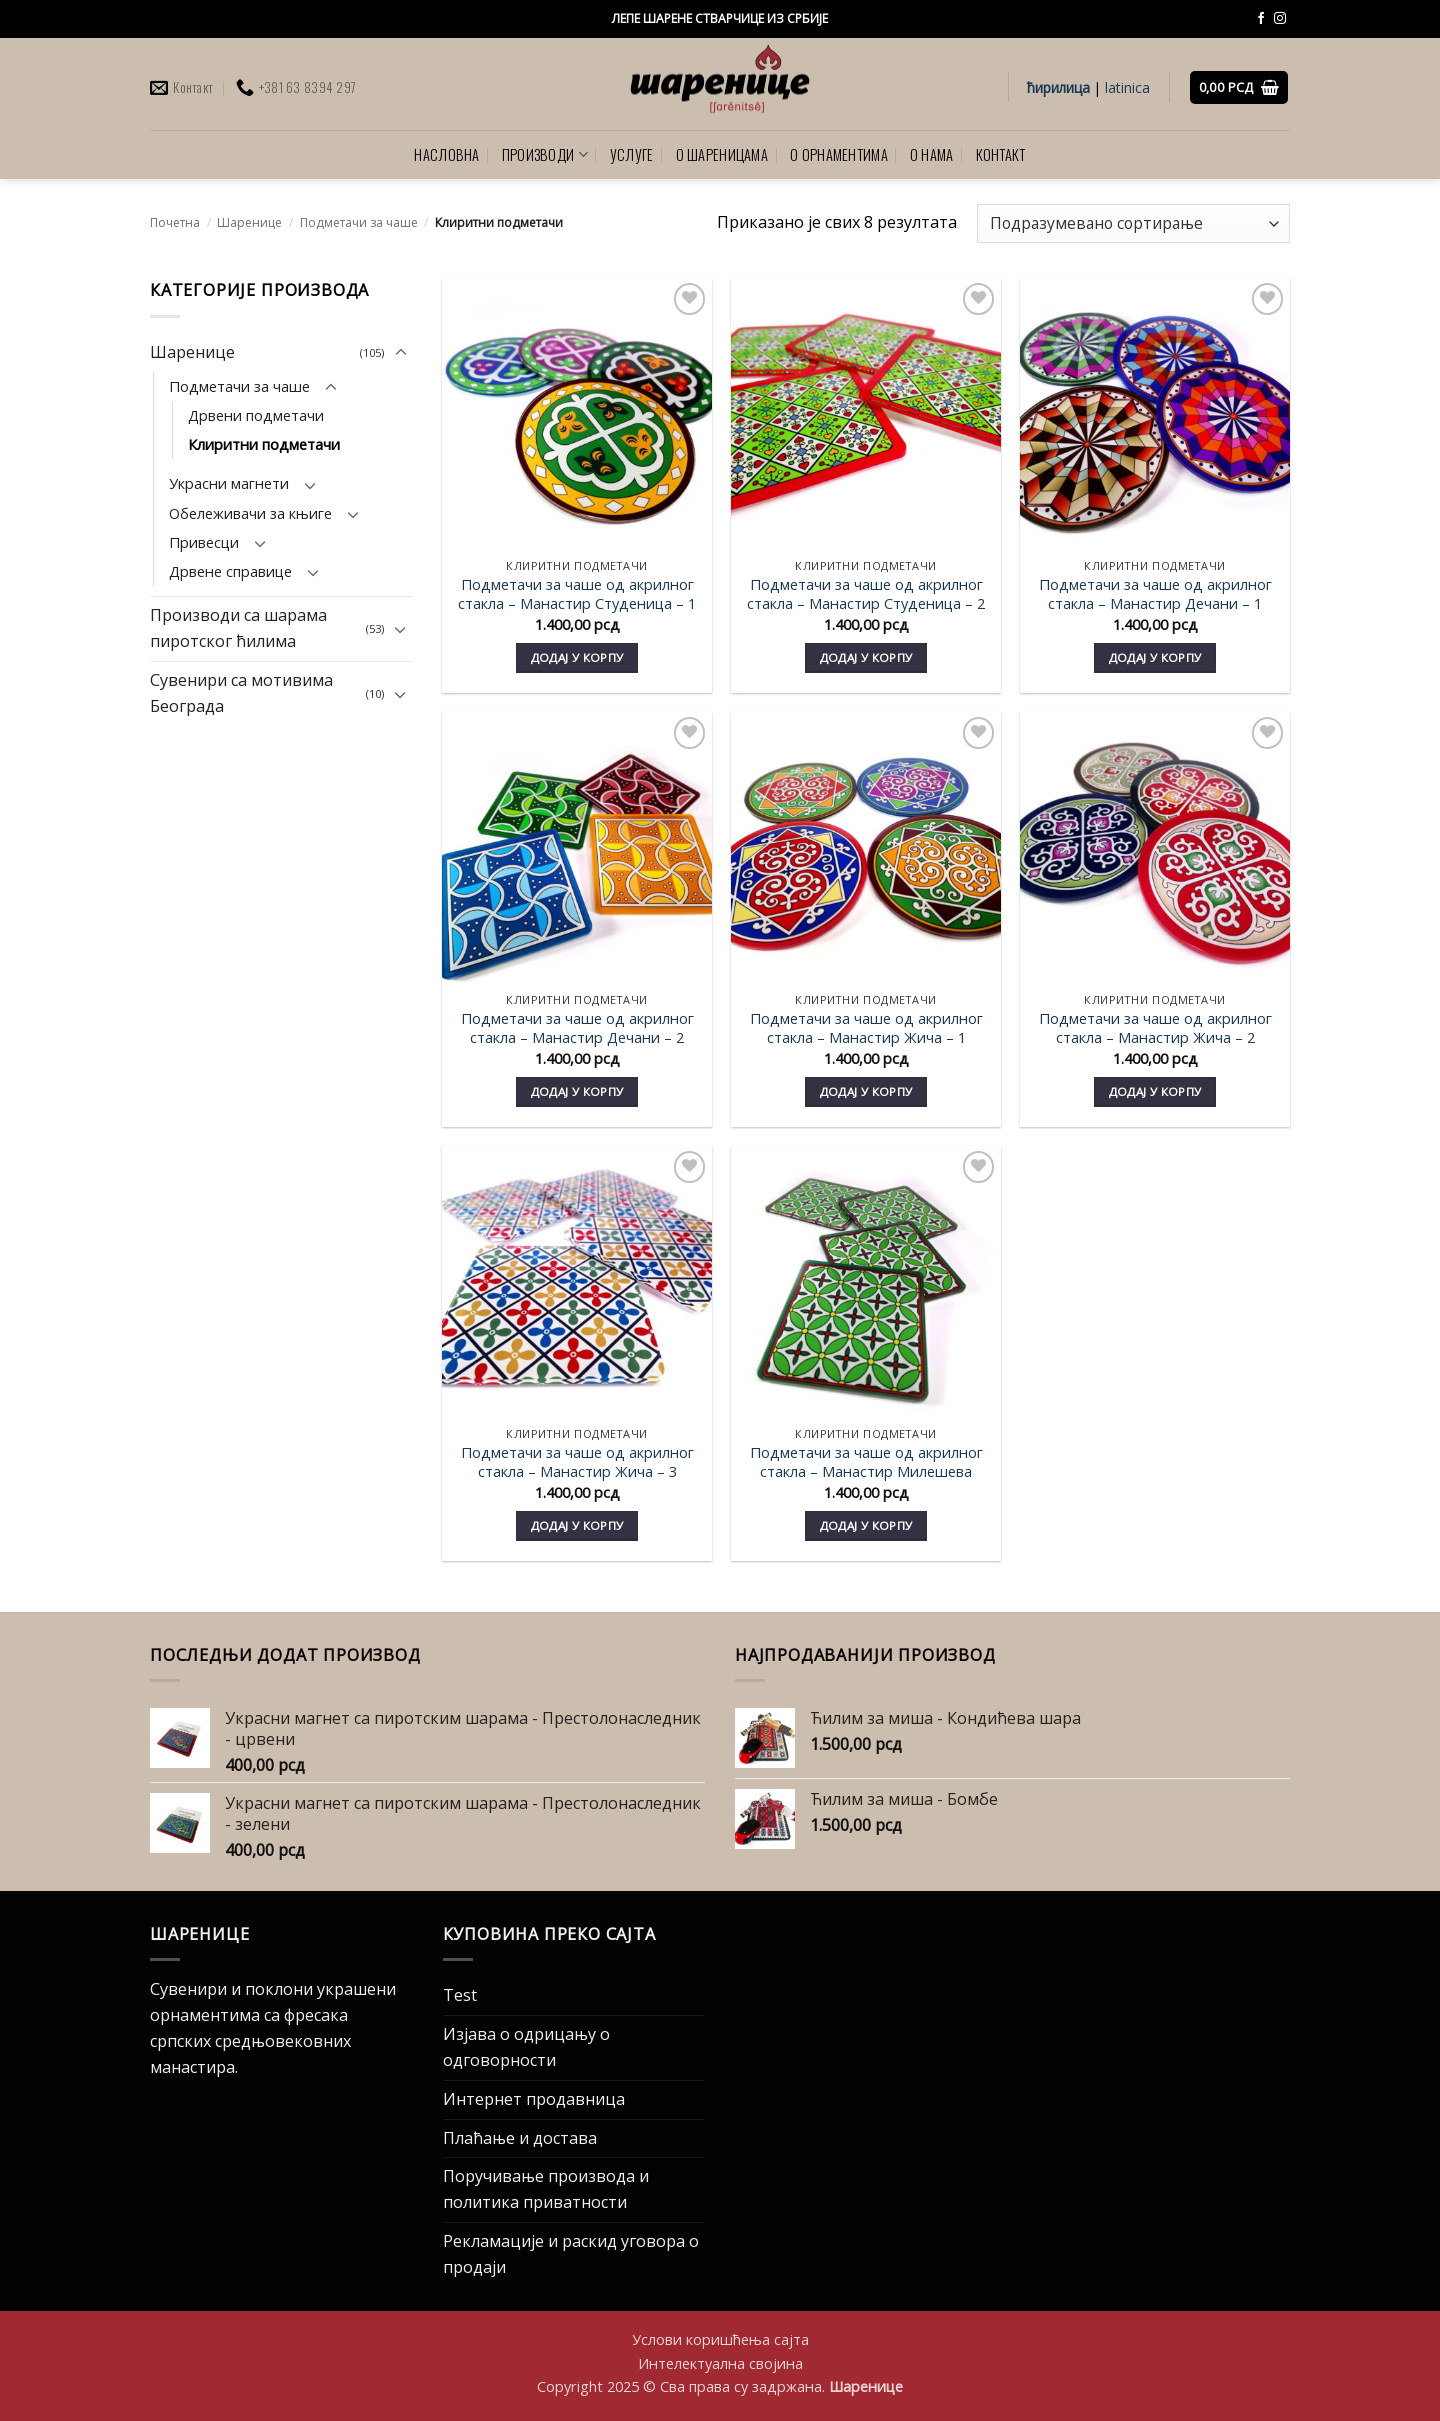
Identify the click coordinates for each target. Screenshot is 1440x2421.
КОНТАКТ (1001, 154)
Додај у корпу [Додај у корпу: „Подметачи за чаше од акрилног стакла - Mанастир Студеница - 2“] (866, 657)
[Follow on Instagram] (1280, 19)
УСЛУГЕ (632, 154)
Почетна (175, 222)
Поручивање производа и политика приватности (546, 2189)
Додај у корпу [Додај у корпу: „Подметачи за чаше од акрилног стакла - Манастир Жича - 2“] (1155, 1091)
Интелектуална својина (720, 2363)
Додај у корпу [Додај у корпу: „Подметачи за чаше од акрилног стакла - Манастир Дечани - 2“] (577, 1091)
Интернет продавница (534, 2099)
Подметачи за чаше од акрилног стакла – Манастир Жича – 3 (577, 1462)
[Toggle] (401, 353)
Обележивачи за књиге (250, 513)
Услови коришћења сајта (720, 2339)
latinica (1127, 87)
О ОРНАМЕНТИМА (839, 154)
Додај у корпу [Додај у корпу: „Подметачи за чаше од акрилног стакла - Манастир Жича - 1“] (866, 1091)
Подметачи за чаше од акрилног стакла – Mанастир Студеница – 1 (577, 594)
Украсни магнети (229, 484)
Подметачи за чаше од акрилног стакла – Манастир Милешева (866, 1462)
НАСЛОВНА (446, 154)
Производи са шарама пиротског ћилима (238, 629)
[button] (1239, 87)
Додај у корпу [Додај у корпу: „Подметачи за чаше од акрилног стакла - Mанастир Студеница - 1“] (577, 657)
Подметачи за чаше (359, 222)
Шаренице (249, 222)
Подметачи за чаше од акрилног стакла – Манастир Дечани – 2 (577, 1028)
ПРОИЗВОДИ (545, 154)
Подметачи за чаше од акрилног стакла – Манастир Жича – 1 (866, 1028)
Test (460, 1995)
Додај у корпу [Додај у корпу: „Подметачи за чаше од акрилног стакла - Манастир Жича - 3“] (577, 1525)
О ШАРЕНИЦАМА (722, 154)
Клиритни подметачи (264, 444)
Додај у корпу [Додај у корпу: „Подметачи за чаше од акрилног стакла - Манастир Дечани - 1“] (1155, 657)
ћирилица (1058, 87)
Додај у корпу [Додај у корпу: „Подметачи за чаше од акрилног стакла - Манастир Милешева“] (866, 1525)
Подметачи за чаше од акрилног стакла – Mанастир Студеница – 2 (866, 594)
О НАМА (932, 154)
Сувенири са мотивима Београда (241, 693)
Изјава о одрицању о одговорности (526, 2047)
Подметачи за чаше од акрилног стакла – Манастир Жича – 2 (1155, 1028)
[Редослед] (1133, 223)
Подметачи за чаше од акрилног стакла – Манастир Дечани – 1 (1155, 594)
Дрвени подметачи (256, 415)
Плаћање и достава (520, 2138)
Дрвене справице (230, 571)
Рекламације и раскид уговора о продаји (571, 2254)
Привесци (204, 542)
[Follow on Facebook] (1261, 19)
